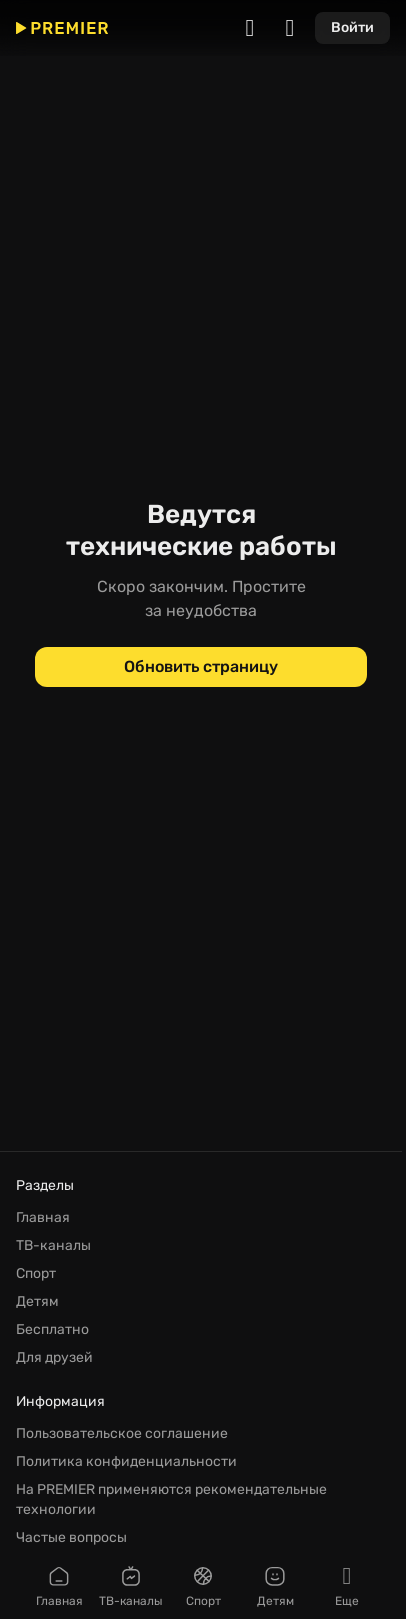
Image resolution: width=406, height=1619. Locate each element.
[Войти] (352, 28)
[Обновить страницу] (201, 667)
